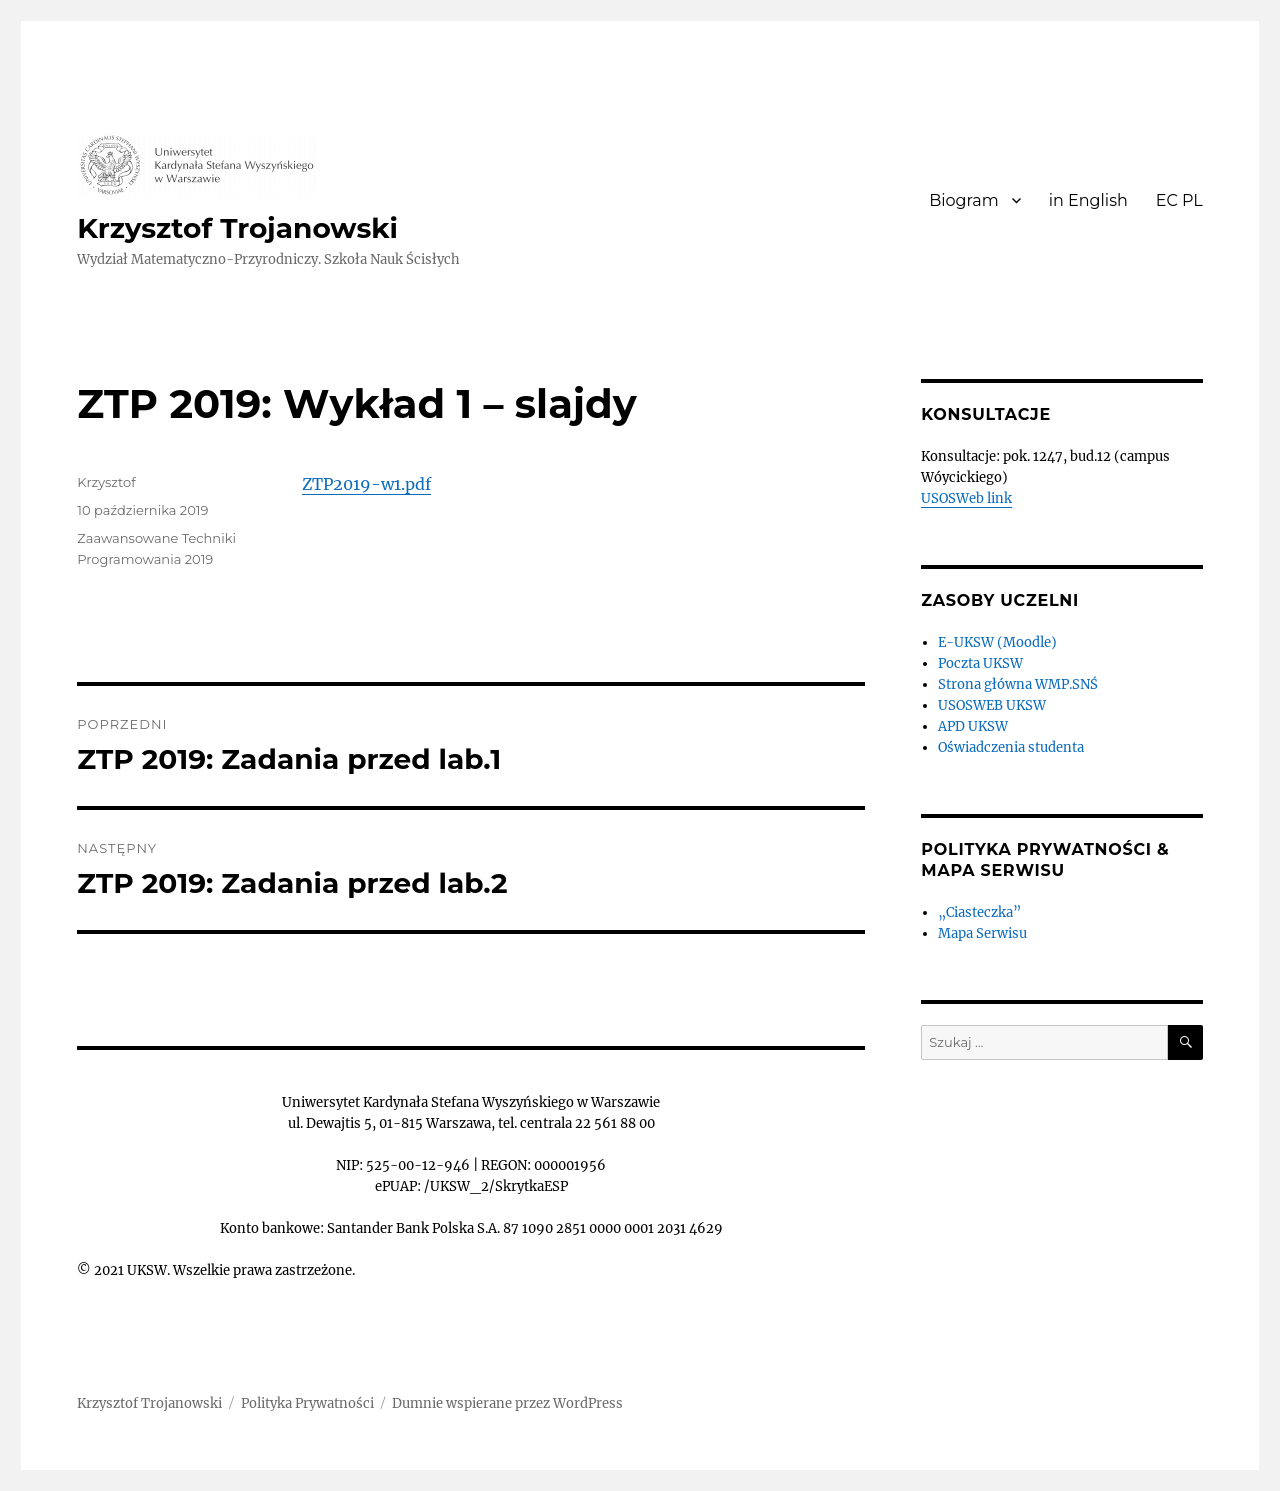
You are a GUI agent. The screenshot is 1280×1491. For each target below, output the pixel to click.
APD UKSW (973, 726)
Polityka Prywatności (307, 1403)
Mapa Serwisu (982, 933)
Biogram (964, 200)
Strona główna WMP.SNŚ (1018, 684)
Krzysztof (106, 482)
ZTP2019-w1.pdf (366, 484)
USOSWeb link (966, 498)
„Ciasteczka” (979, 912)
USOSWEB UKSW (992, 705)
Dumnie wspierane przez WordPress (507, 1403)
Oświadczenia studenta (1011, 747)
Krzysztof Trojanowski (237, 228)
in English (1088, 200)
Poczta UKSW (980, 663)
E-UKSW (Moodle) (997, 642)
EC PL (1179, 200)
